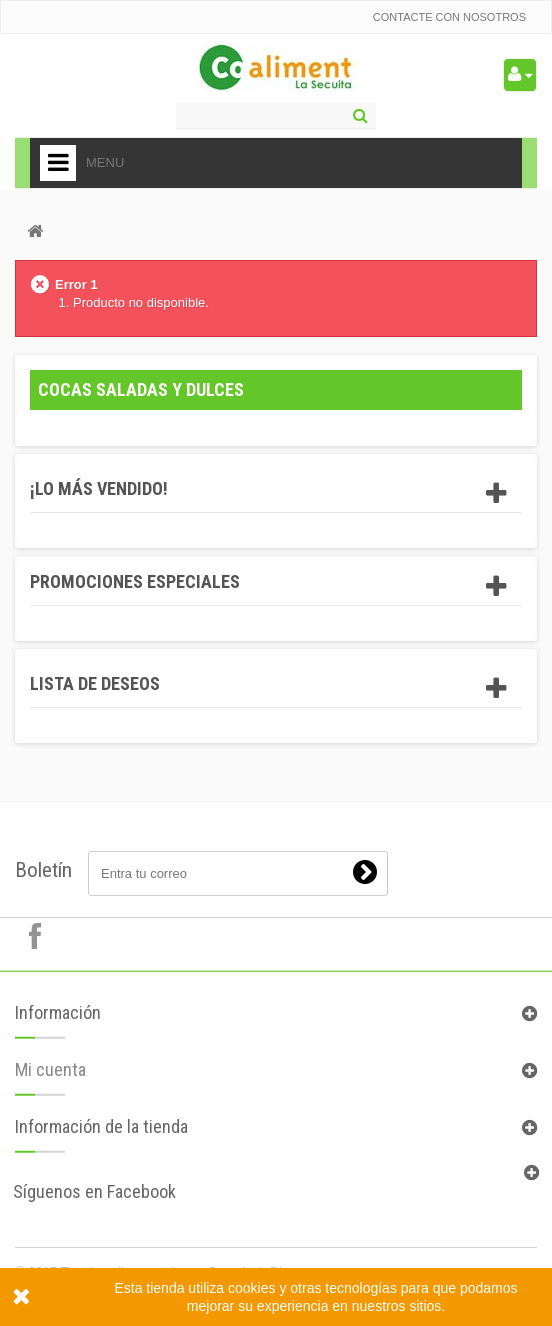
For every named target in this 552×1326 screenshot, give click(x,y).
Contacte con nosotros (449, 17)
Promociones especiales (135, 581)
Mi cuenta (50, 1075)
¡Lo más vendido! (99, 488)
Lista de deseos (95, 683)
